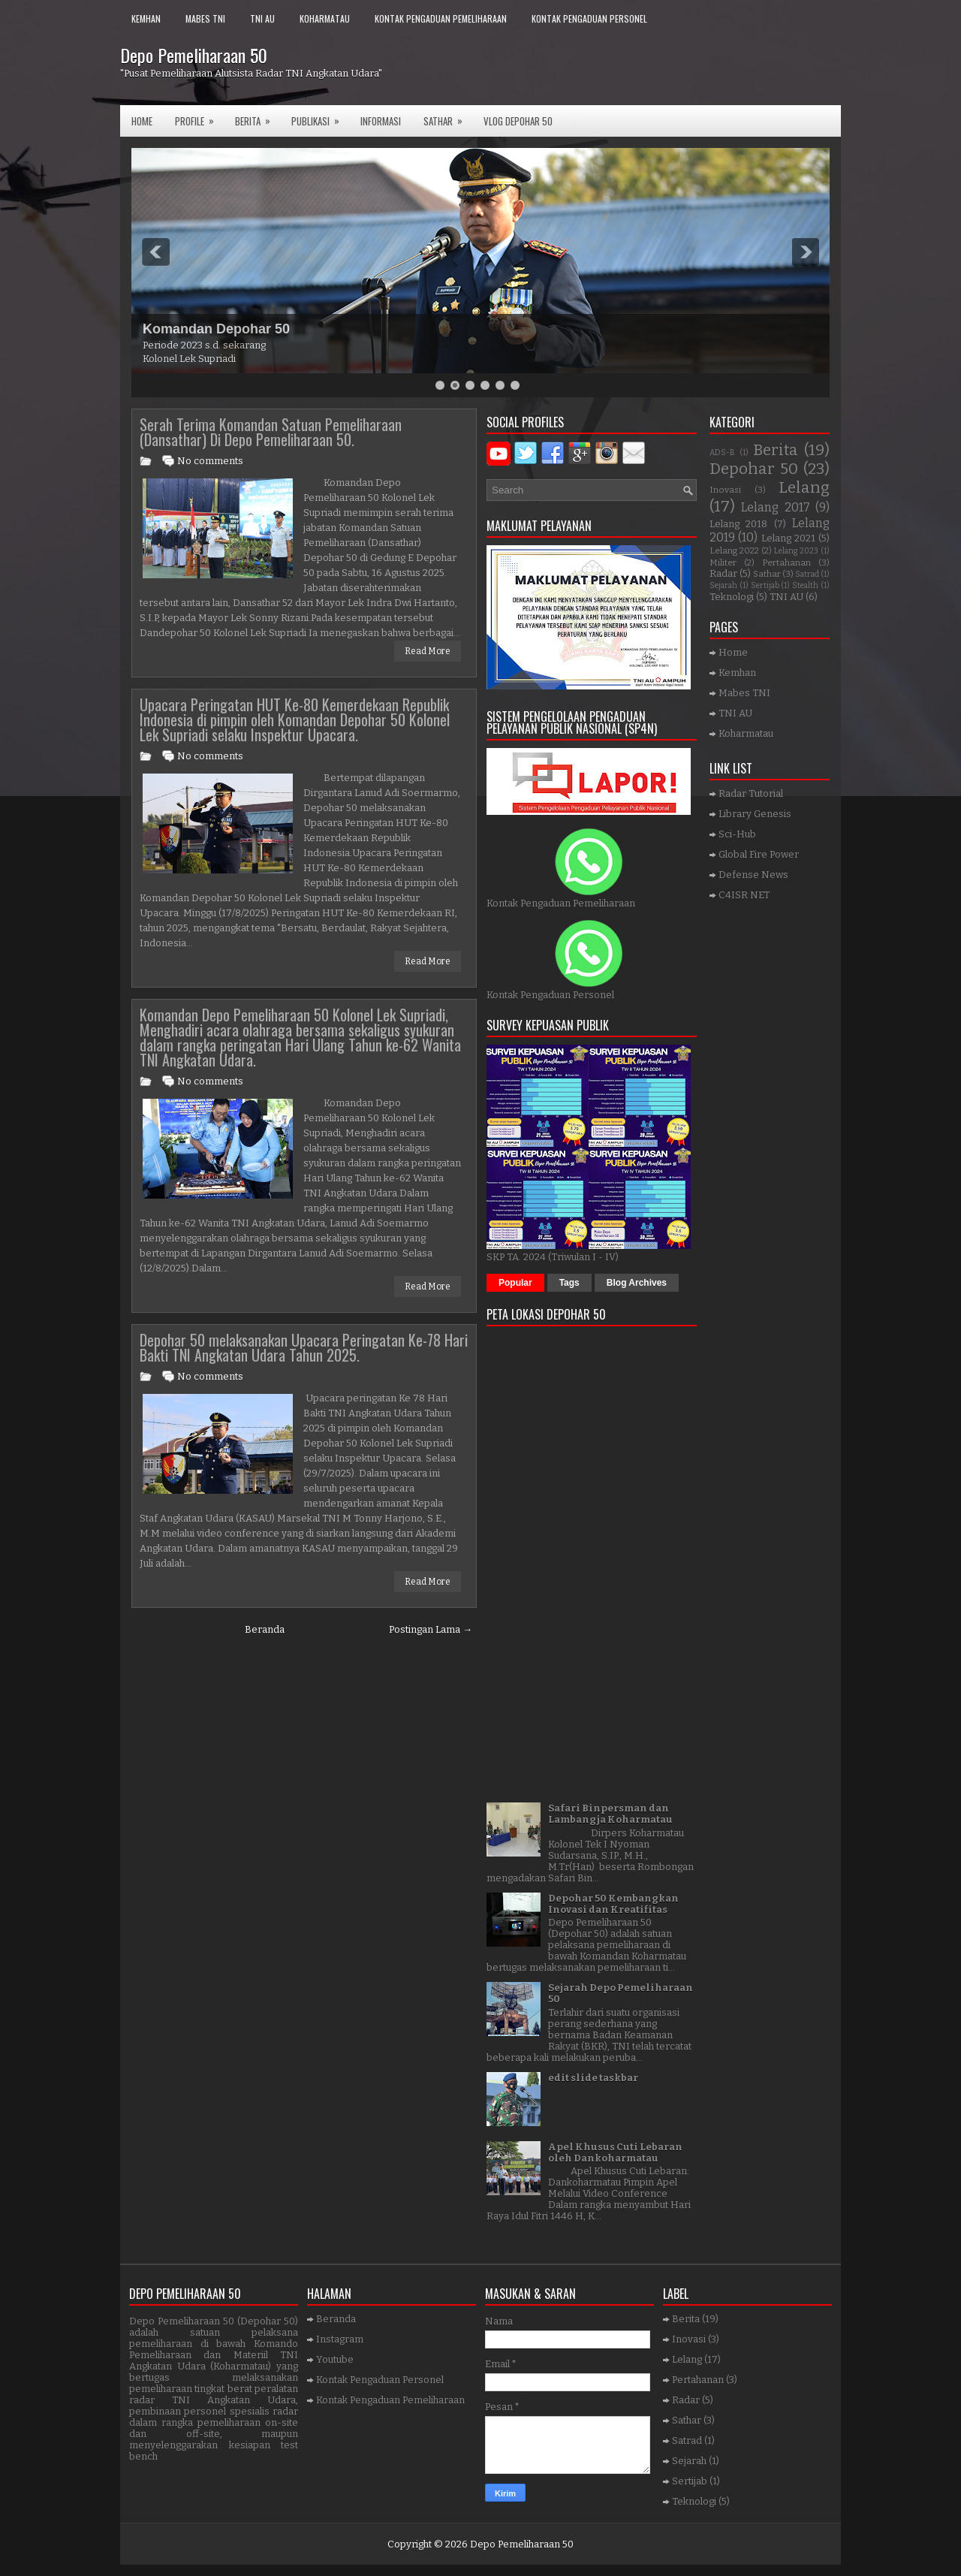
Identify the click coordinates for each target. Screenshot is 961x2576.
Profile (199, 116)
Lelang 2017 (775, 507)
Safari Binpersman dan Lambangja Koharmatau (610, 1813)
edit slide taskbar (593, 2077)
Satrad (807, 574)
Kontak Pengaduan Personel (589, 18)
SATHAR (447, 116)
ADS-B (722, 452)
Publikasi (320, 116)
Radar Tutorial (750, 793)
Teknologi (731, 596)
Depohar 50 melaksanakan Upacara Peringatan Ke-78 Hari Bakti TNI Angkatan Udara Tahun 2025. (304, 1347)
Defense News (753, 874)
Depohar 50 (753, 469)
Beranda (265, 1629)
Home (141, 120)
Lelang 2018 (738, 523)
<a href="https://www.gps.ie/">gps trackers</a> (592, 1559)
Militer (723, 562)
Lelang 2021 (788, 538)
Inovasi (725, 489)
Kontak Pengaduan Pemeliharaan (441, 18)
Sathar (767, 574)
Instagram (339, 2339)
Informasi (380, 120)
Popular (515, 1282)
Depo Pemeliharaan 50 (193, 54)
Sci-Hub (737, 834)
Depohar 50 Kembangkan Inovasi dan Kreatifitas (613, 1904)
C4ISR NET (744, 894)
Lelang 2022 (734, 550)
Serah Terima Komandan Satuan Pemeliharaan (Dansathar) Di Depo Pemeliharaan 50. (271, 432)
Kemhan (146, 18)
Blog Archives (637, 1282)
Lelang (804, 487)
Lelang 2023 (796, 551)
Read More (427, 651)
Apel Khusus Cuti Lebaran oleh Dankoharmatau (615, 2152)
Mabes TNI (205, 18)
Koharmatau (325, 18)
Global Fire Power (758, 854)
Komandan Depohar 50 (216, 328)
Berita (257, 116)
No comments (210, 460)
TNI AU (262, 18)
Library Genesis (754, 813)
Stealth (805, 585)
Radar (723, 573)
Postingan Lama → (430, 1629)
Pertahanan (786, 562)
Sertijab (765, 585)
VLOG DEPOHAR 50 (518, 120)
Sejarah (723, 585)
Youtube (335, 2359)
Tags (569, 1282)
